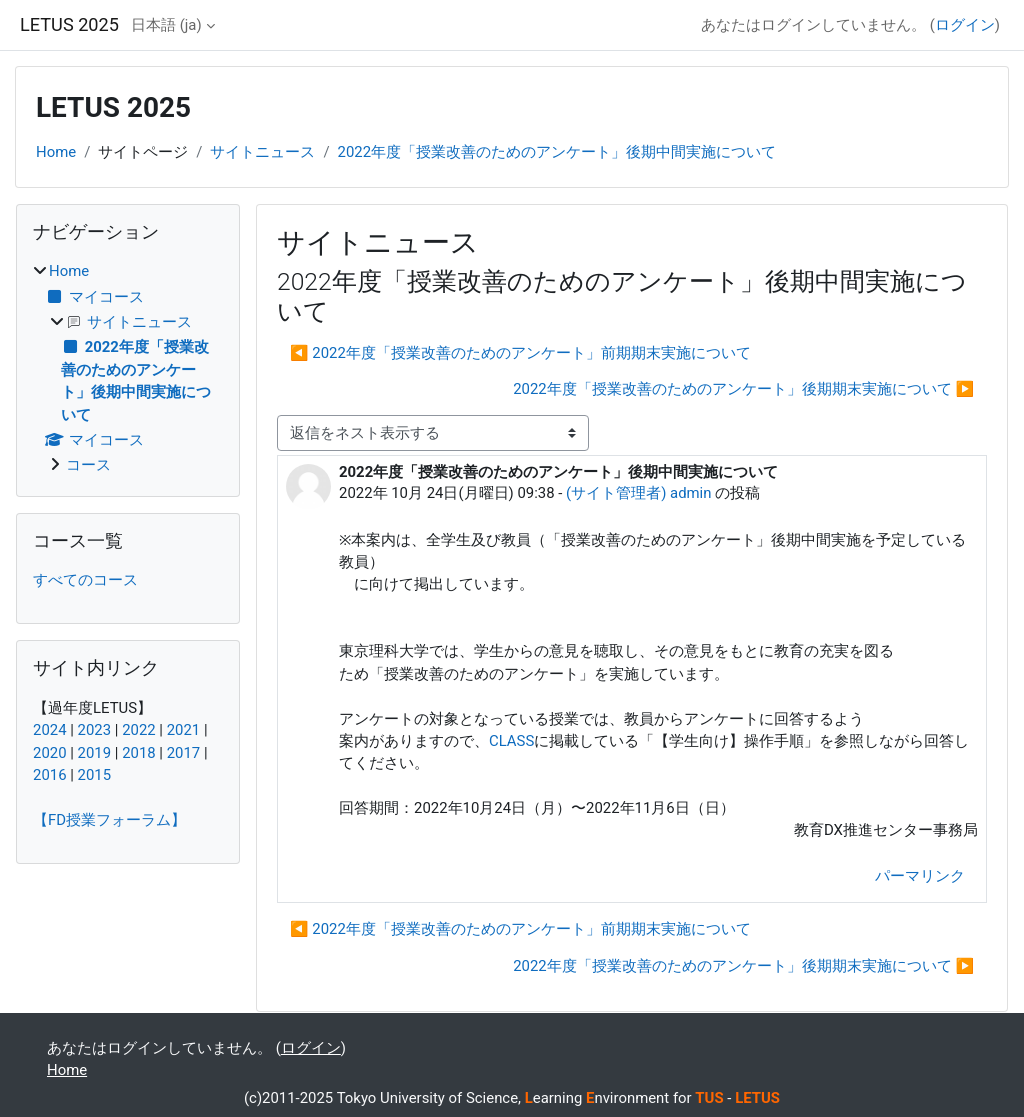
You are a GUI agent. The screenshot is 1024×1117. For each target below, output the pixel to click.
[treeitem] (128, 368)
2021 (184, 730)
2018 (139, 753)
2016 (50, 775)
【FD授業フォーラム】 (109, 820)
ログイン (965, 25)
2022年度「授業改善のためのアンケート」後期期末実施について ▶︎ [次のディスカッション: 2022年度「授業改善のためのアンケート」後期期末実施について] (743, 389)
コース (88, 465)
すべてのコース (85, 580)
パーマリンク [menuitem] (920, 876)
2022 (139, 730)
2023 (95, 730)
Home (56, 152)
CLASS (511, 741)
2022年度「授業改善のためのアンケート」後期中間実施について (557, 152)
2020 (50, 753)
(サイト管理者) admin (638, 493)
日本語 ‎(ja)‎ (166, 25)
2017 (184, 753)
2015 (95, 775)
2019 (95, 753)
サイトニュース (262, 152)
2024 (50, 730)
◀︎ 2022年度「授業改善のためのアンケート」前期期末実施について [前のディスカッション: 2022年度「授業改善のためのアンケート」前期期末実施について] (520, 353)
